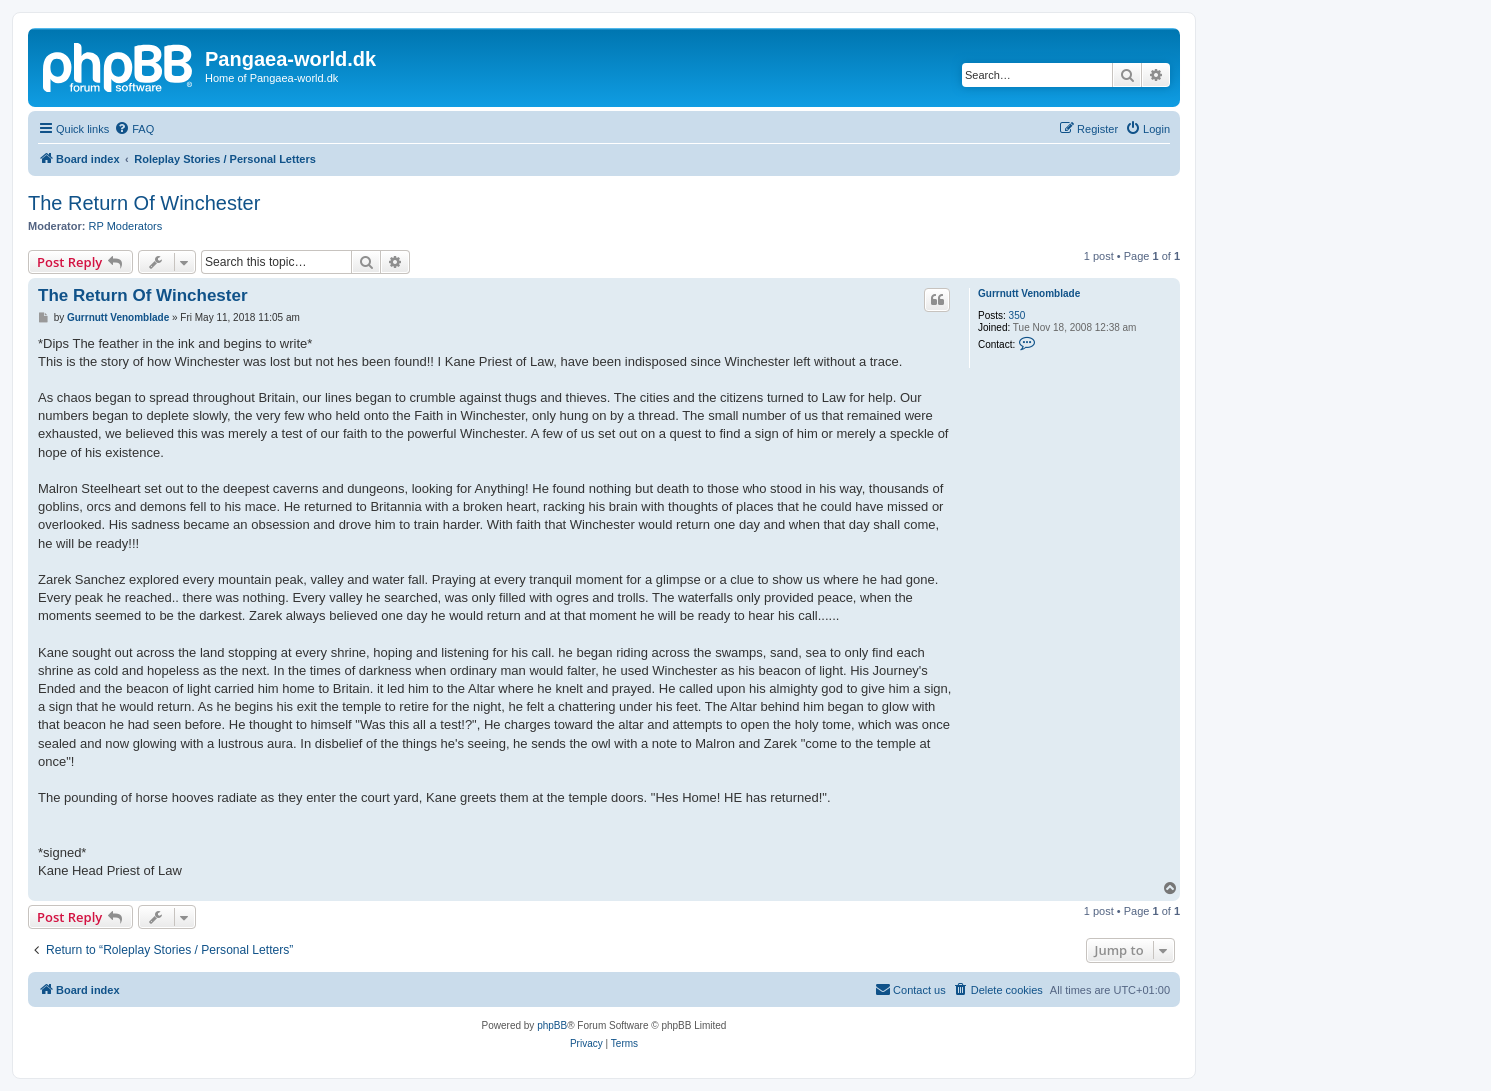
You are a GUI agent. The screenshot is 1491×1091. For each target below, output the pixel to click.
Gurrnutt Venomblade (1029, 293)
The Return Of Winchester (144, 203)
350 (1017, 315)
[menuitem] (134, 129)
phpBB (552, 1025)
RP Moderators (126, 226)
